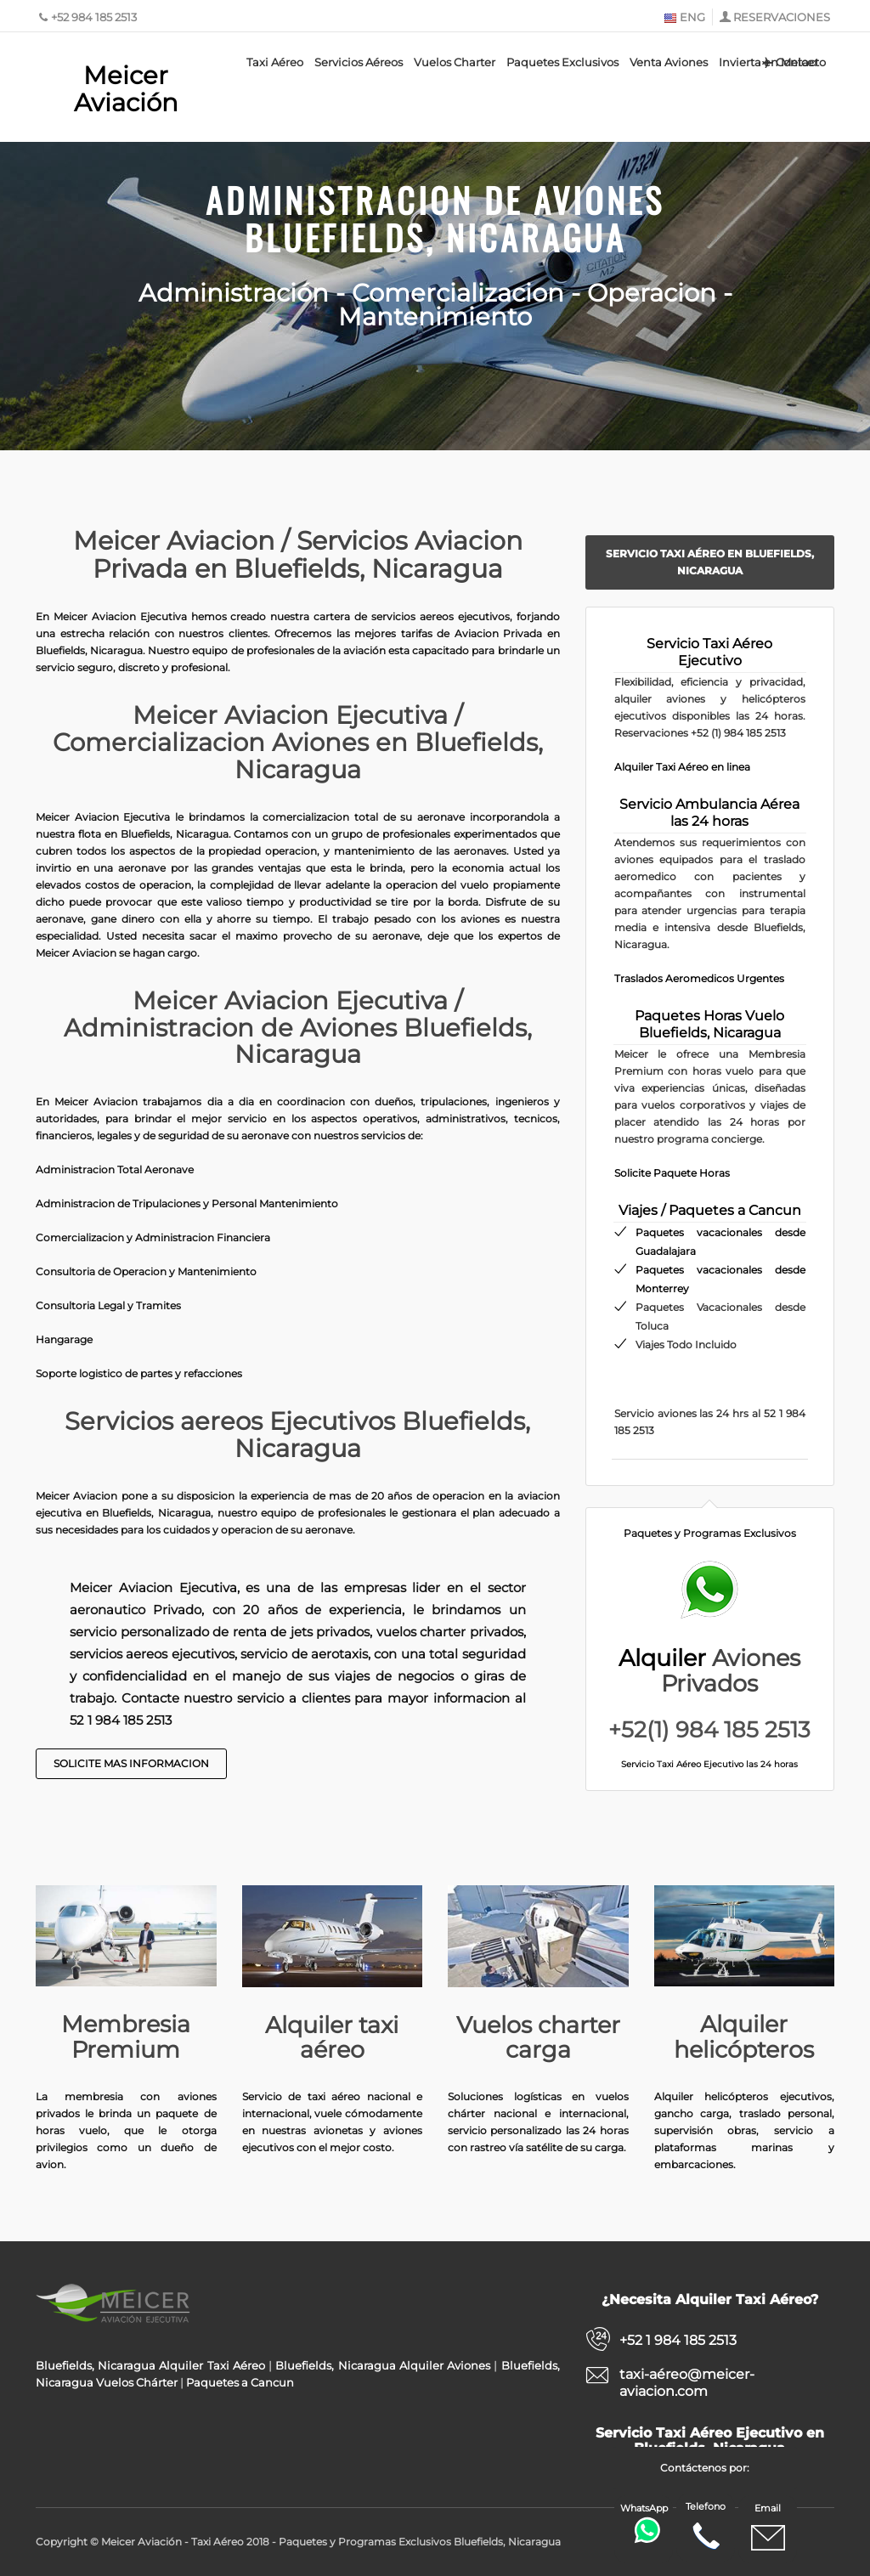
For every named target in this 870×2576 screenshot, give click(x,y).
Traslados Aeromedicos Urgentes (699, 978)
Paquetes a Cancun (240, 2382)
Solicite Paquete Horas (672, 1173)
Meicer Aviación (126, 88)
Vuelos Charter (454, 62)
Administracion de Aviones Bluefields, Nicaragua (435, 215)
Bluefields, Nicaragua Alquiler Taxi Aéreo (150, 2365)
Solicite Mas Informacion (131, 1763)
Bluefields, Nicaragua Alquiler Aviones (382, 2365)
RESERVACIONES (781, 17)
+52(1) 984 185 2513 (709, 1729)
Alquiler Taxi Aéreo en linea (682, 766)
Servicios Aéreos (358, 62)
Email (768, 2528)
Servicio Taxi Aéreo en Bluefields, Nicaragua (710, 562)
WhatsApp (646, 2523)
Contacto (793, 62)
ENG (684, 17)
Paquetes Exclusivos (562, 62)
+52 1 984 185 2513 (678, 2340)
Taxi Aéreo (274, 62)
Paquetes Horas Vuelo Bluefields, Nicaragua (709, 1024)
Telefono (706, 2526)
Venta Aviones (669, 62)
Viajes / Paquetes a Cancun (710, 1210)
